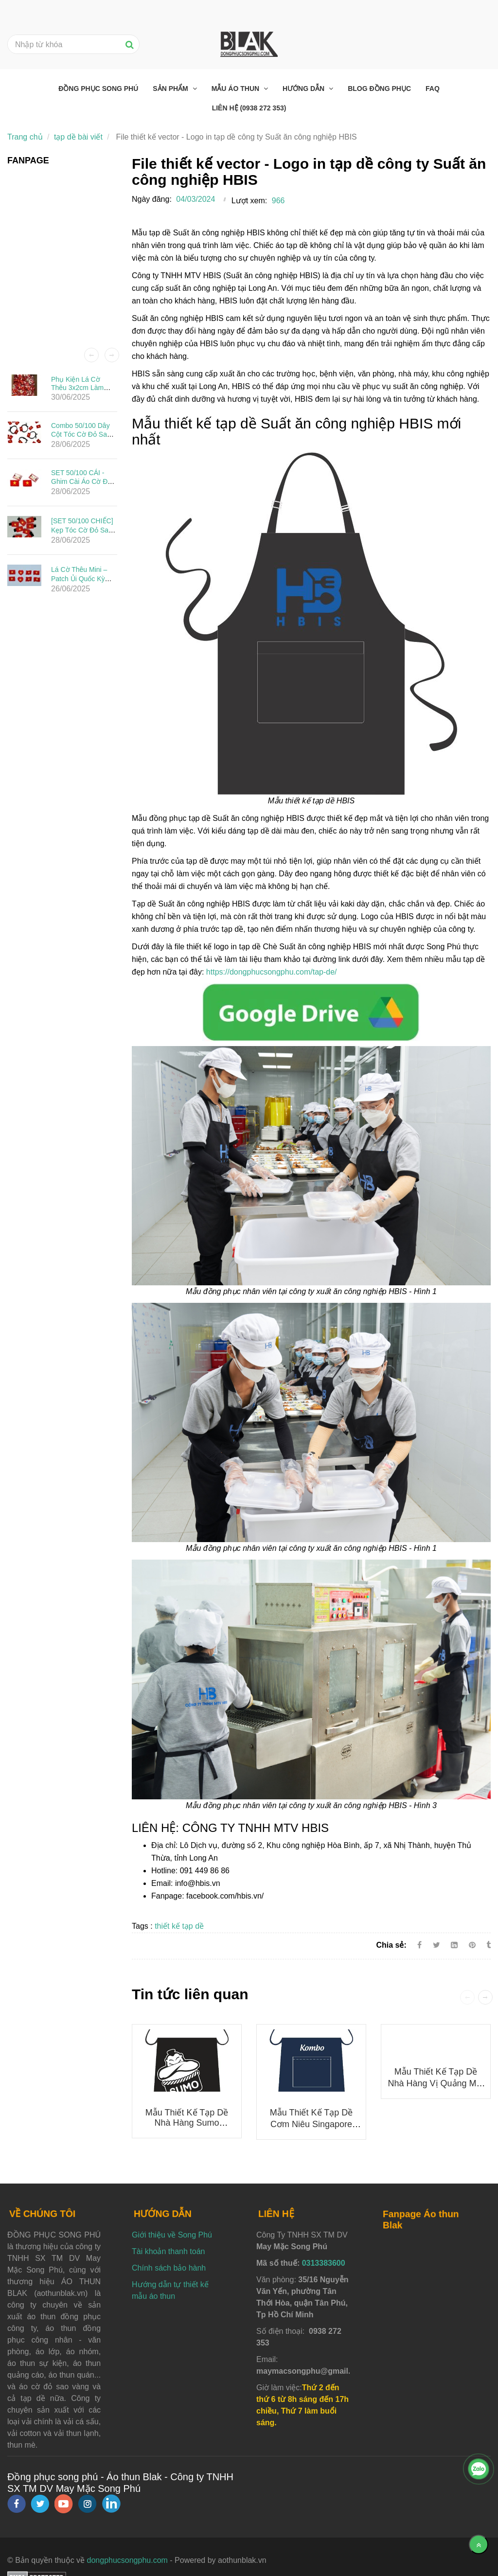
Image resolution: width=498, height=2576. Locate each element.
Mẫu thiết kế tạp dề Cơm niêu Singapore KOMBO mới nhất (311, 2124)
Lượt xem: (249, 200)
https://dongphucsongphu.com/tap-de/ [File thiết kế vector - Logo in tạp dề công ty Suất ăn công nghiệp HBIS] (271, 972)
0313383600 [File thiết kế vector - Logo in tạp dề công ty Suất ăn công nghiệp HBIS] (323, 2263)
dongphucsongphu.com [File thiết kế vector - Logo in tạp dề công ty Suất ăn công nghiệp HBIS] (127, 2560)
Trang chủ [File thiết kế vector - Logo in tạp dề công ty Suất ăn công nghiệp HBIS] (25, 137)
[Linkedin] (454, 1945)
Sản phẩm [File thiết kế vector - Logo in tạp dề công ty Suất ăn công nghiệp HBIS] (171, 88)
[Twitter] (436, 1945)
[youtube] (63, 2503)
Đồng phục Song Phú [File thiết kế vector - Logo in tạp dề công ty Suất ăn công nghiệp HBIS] (98, 88)
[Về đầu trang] (478, 2544)
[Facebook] (419, 1945)
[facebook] (16, 2503)
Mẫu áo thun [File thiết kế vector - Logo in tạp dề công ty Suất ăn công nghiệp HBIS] (236, 88)
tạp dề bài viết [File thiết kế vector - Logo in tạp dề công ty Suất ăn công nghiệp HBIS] (78, 137)
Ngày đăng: (152, 199)
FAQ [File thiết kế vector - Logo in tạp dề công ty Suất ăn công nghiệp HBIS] (433, 88)
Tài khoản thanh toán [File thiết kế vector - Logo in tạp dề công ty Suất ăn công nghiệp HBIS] (168, 2251)
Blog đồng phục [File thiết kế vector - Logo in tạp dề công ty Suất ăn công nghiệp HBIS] (379, 88)
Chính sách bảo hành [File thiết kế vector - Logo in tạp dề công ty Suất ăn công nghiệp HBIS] (169, 2268)
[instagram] (87, 2503)
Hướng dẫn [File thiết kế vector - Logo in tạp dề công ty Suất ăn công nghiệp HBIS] (304, 88)
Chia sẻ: (391, 1945)
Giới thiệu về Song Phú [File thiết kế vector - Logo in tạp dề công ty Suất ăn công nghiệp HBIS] (172, 2235)
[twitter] (40, 2503)
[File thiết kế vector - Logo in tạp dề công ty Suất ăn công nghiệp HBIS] (311, 1012)
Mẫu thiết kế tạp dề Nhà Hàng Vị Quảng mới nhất (435, 2083)
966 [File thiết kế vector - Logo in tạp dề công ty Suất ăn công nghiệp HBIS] (278, 200)
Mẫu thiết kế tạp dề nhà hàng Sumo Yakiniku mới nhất (186, 2123)
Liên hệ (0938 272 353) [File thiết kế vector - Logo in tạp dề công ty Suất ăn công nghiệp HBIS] (249, 108)
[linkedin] (111, 2503)
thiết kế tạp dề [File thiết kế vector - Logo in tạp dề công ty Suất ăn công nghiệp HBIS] (179, 1926)
